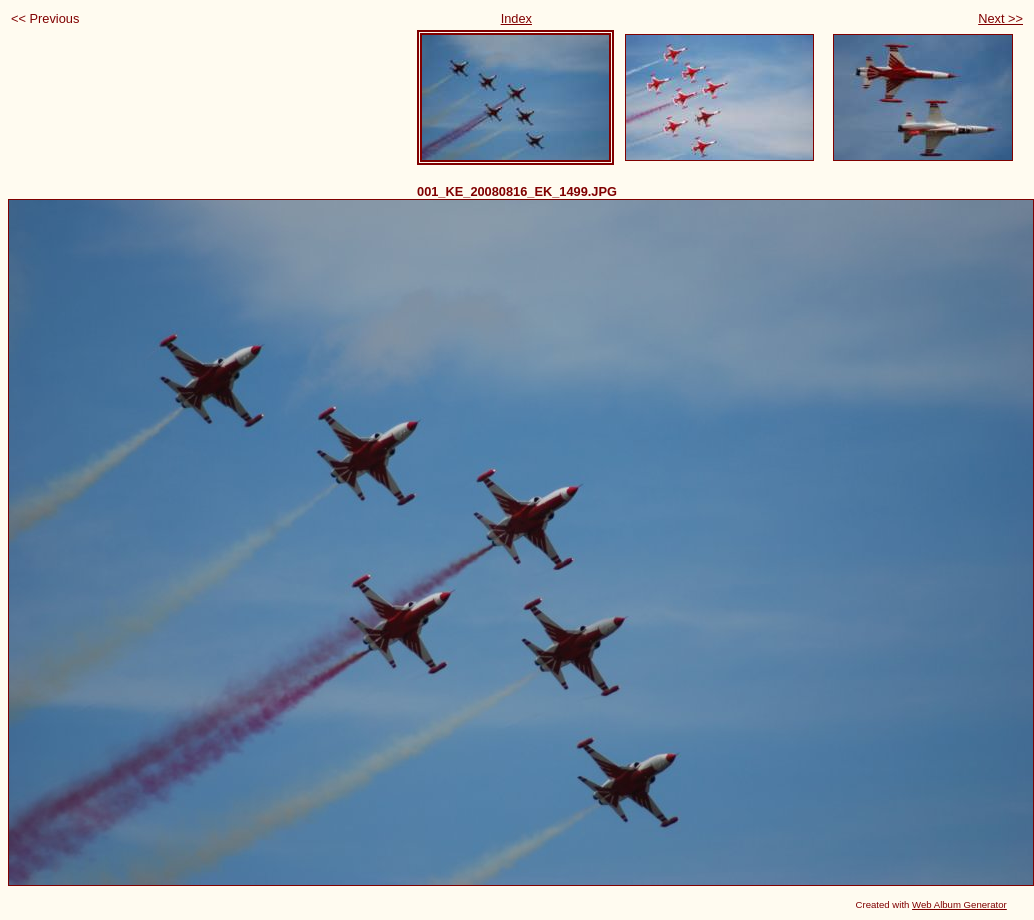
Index (516, 18)
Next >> (1000, 18)
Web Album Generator (959, 904)
